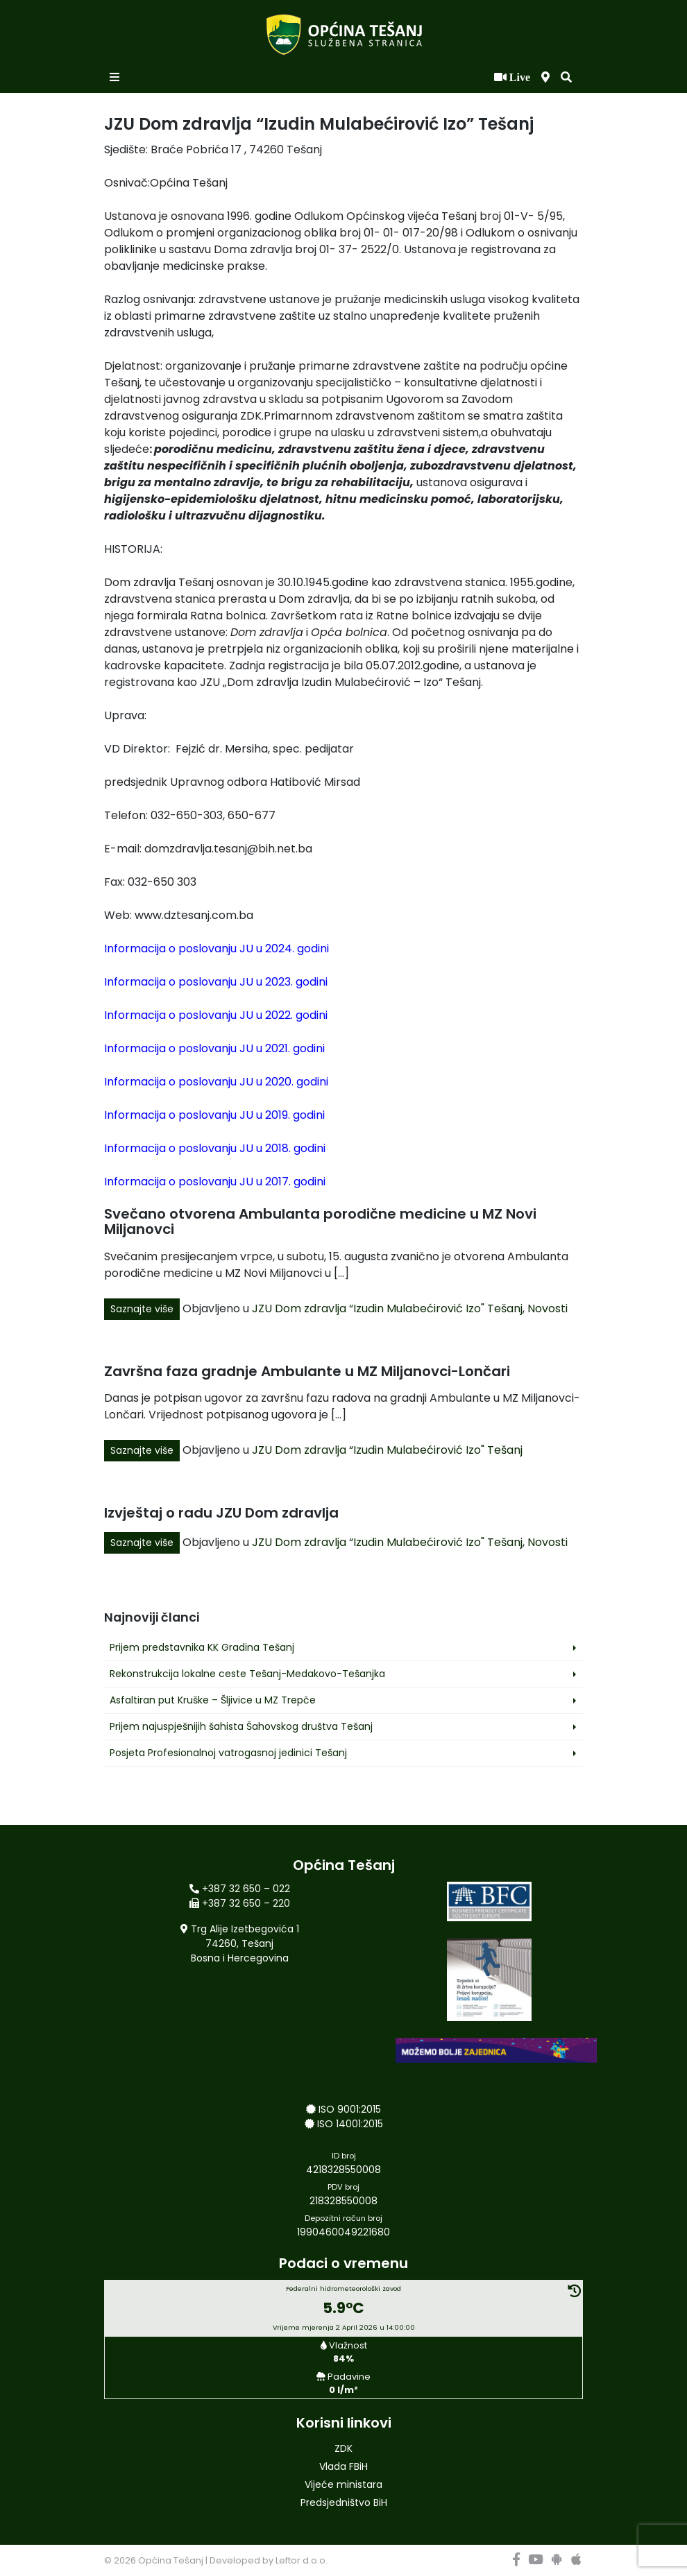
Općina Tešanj (170, 2560)
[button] (566, 78)
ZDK (343, 2448)
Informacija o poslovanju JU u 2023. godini (216, 982)
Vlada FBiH (343, 2466)
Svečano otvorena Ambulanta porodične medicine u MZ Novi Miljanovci (320, 1221)
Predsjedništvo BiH (343, 2502)
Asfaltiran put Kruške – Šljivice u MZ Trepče (213, 1700)
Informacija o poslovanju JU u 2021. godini (214, 1048)
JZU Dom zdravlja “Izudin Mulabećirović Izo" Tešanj (387, 1308)
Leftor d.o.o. (301, 2560)
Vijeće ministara (343, 2484)
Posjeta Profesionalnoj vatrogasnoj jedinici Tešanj (228, 1753)
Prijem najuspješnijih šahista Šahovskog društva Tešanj (241, 1726)
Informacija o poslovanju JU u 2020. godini (216, 1082)
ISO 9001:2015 (350, 2109)
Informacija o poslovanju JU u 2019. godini (214, 1115)
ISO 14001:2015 (350, 2124)
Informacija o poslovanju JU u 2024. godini (216, 948)
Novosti (547, 1308)
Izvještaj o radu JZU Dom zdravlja (221, 1512)
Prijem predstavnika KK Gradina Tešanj (202, 1647)
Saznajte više (141, 1309)
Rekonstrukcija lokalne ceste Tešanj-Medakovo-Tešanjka (247, 1674)
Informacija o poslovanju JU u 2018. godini (214, 1148)
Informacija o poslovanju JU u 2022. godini (216, 1015)
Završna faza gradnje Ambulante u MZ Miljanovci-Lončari (307, 1371)
